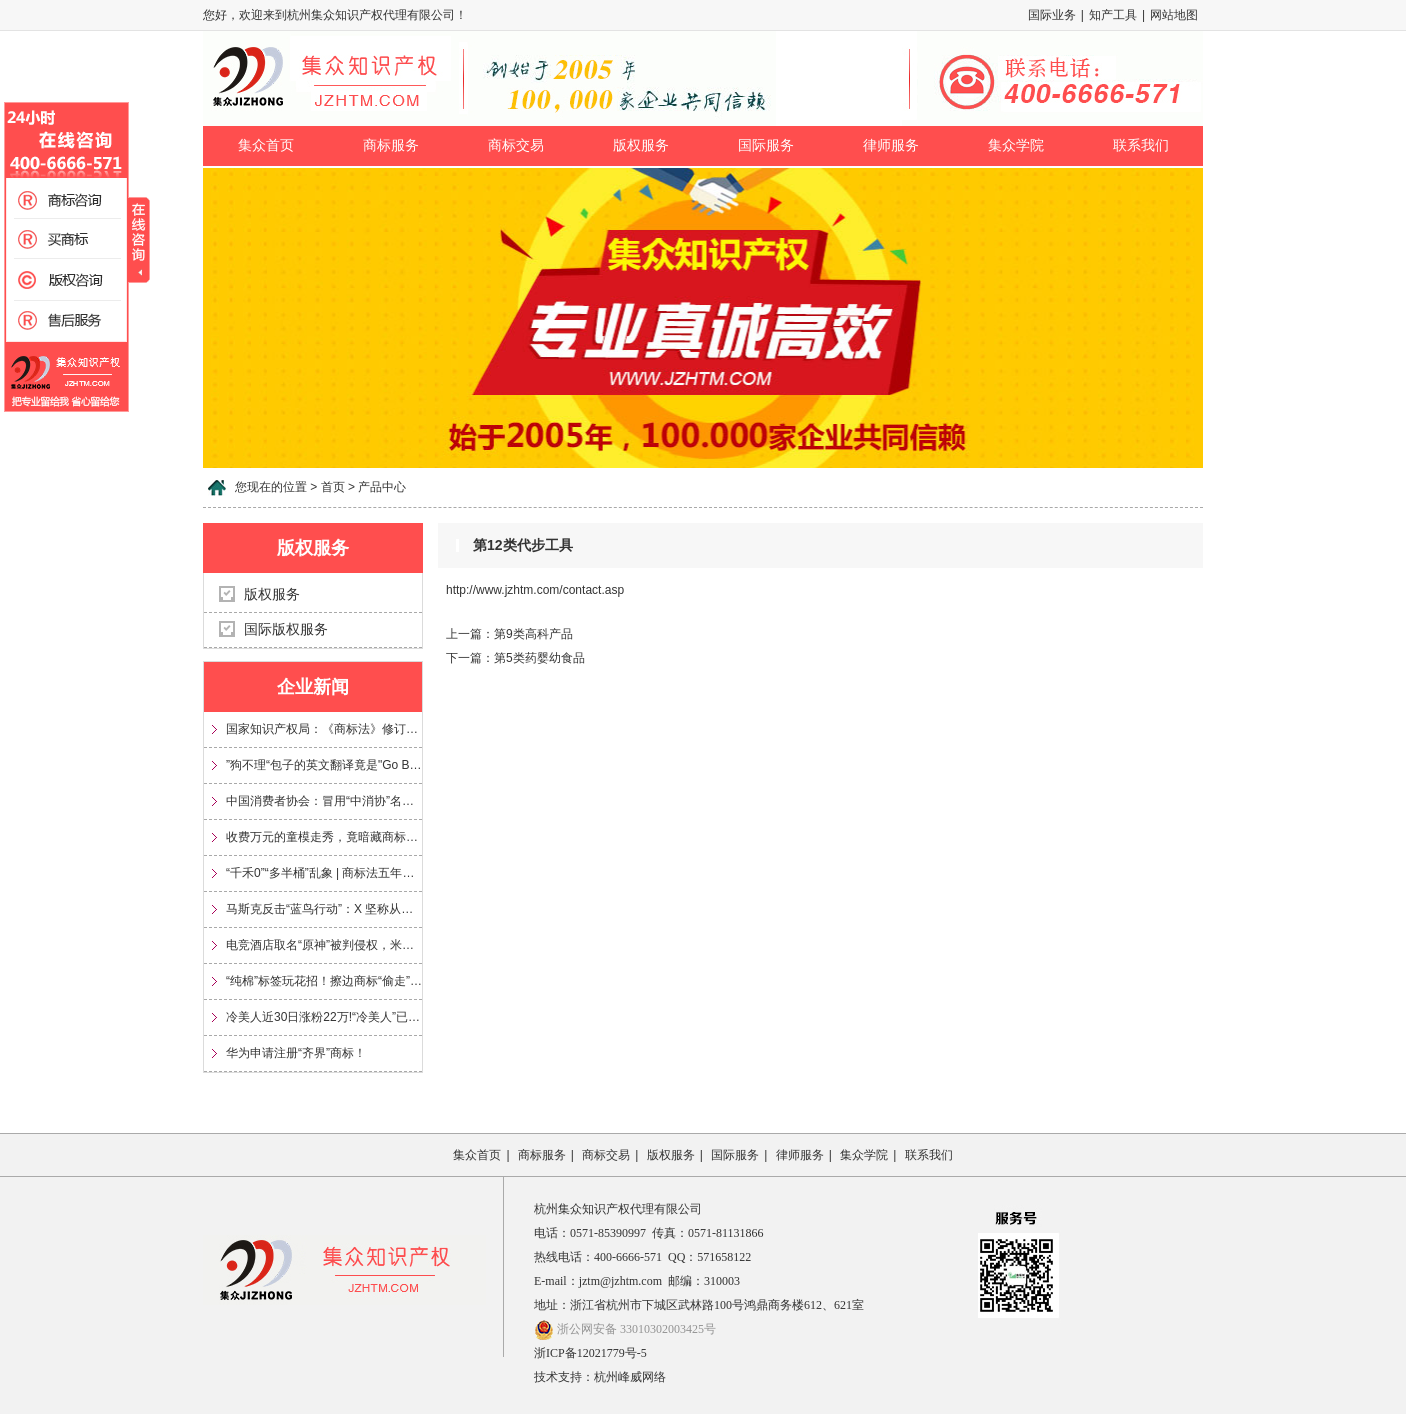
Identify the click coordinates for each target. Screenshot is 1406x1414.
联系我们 (1141, 145)
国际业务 (1052, 15)
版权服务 (641, 145)
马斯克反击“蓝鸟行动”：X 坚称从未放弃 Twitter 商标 (324, 909)
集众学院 (1016, 145)
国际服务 (766, 145)
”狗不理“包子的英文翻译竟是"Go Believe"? (324, 765)
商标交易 (516, 145)
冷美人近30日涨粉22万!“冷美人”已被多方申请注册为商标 (324, 1017)
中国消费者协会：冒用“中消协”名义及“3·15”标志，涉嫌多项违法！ (324, 801)
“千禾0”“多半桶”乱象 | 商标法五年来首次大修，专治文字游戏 (324, 873)
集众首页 (266, 145)
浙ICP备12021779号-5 (590, 1353)
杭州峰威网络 (630, 1377)
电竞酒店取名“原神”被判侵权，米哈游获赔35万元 (324, 945)
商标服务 (391, 145)
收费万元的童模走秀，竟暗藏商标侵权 (324, 837)
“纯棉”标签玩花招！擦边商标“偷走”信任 (324, 981)
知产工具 (1113, 15)
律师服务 (891, 145)
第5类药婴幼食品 (539, 658)
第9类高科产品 (533, 634)
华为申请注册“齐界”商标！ (296, 1053)
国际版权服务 (286, 629)
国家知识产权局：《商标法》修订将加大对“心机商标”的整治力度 (324, 729)
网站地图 (1174, 15)
